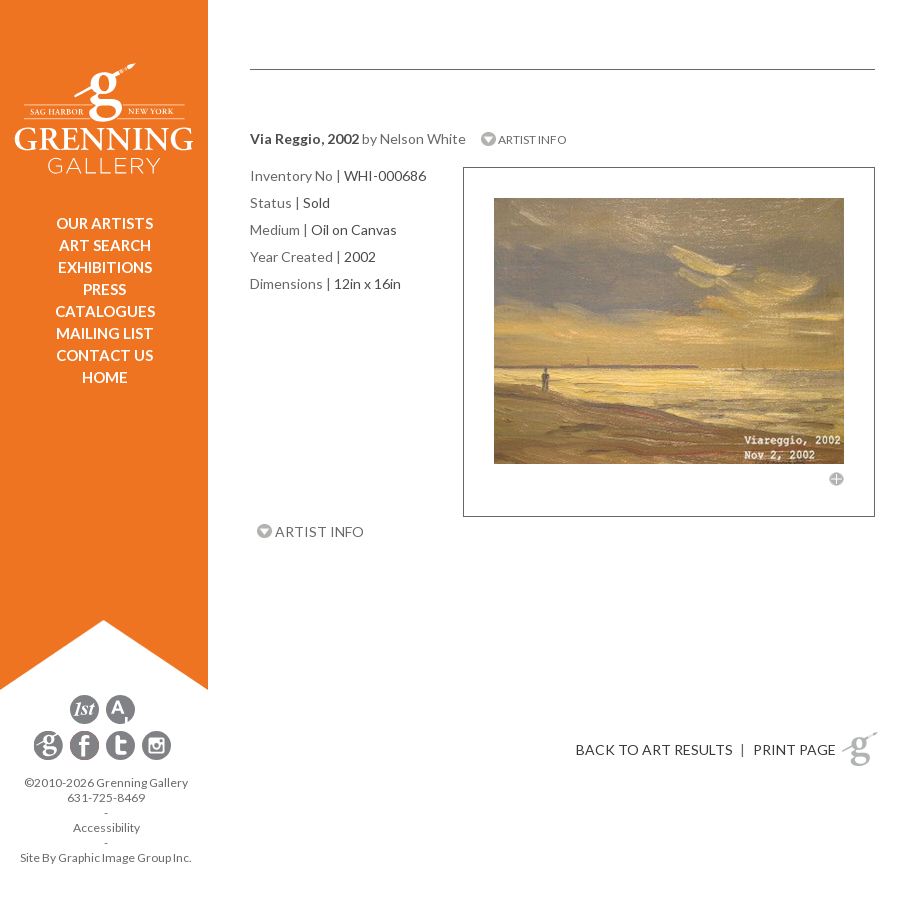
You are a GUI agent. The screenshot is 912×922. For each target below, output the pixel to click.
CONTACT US (104, 355)
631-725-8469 (106, 797)
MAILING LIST (105, 333)
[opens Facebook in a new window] (86, 756)
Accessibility (106, 827)
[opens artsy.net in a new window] (120, 720)
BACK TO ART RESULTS (654, 749)
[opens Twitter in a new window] (122, 756)
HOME (105, 377)
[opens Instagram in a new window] (156, 756)
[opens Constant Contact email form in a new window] (50, 756)
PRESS (104, 289)
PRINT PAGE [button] (794, 749)
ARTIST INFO (524, 139)
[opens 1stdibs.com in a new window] (84, 720)
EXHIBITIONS (105, 267)
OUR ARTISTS (104, 223)
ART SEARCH (105, 245)
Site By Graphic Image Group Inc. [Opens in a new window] (106, 857)
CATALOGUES (105, 311)
